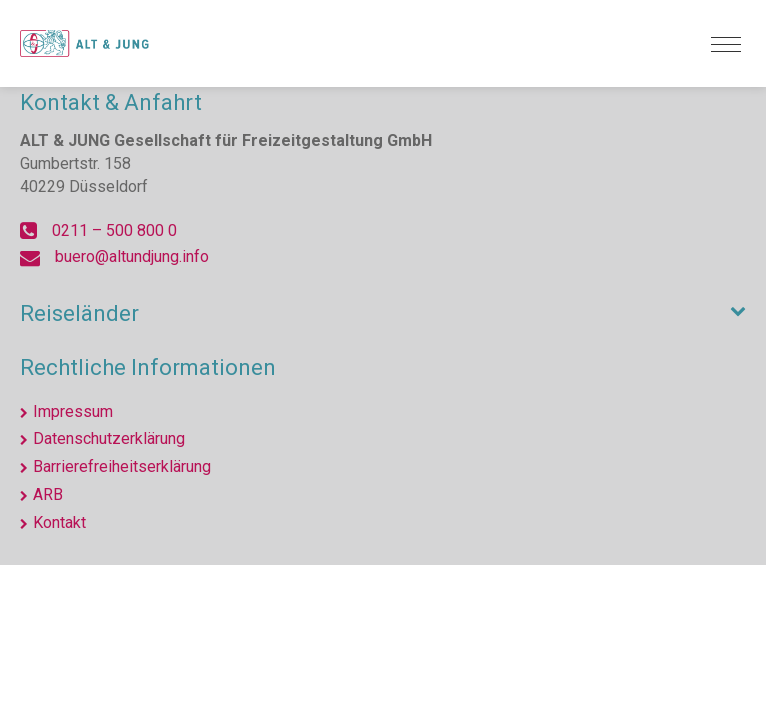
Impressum (73, 411)
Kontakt (59, 522)
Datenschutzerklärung (109, 438)
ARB (48, 494)
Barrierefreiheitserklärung (122, 466)
